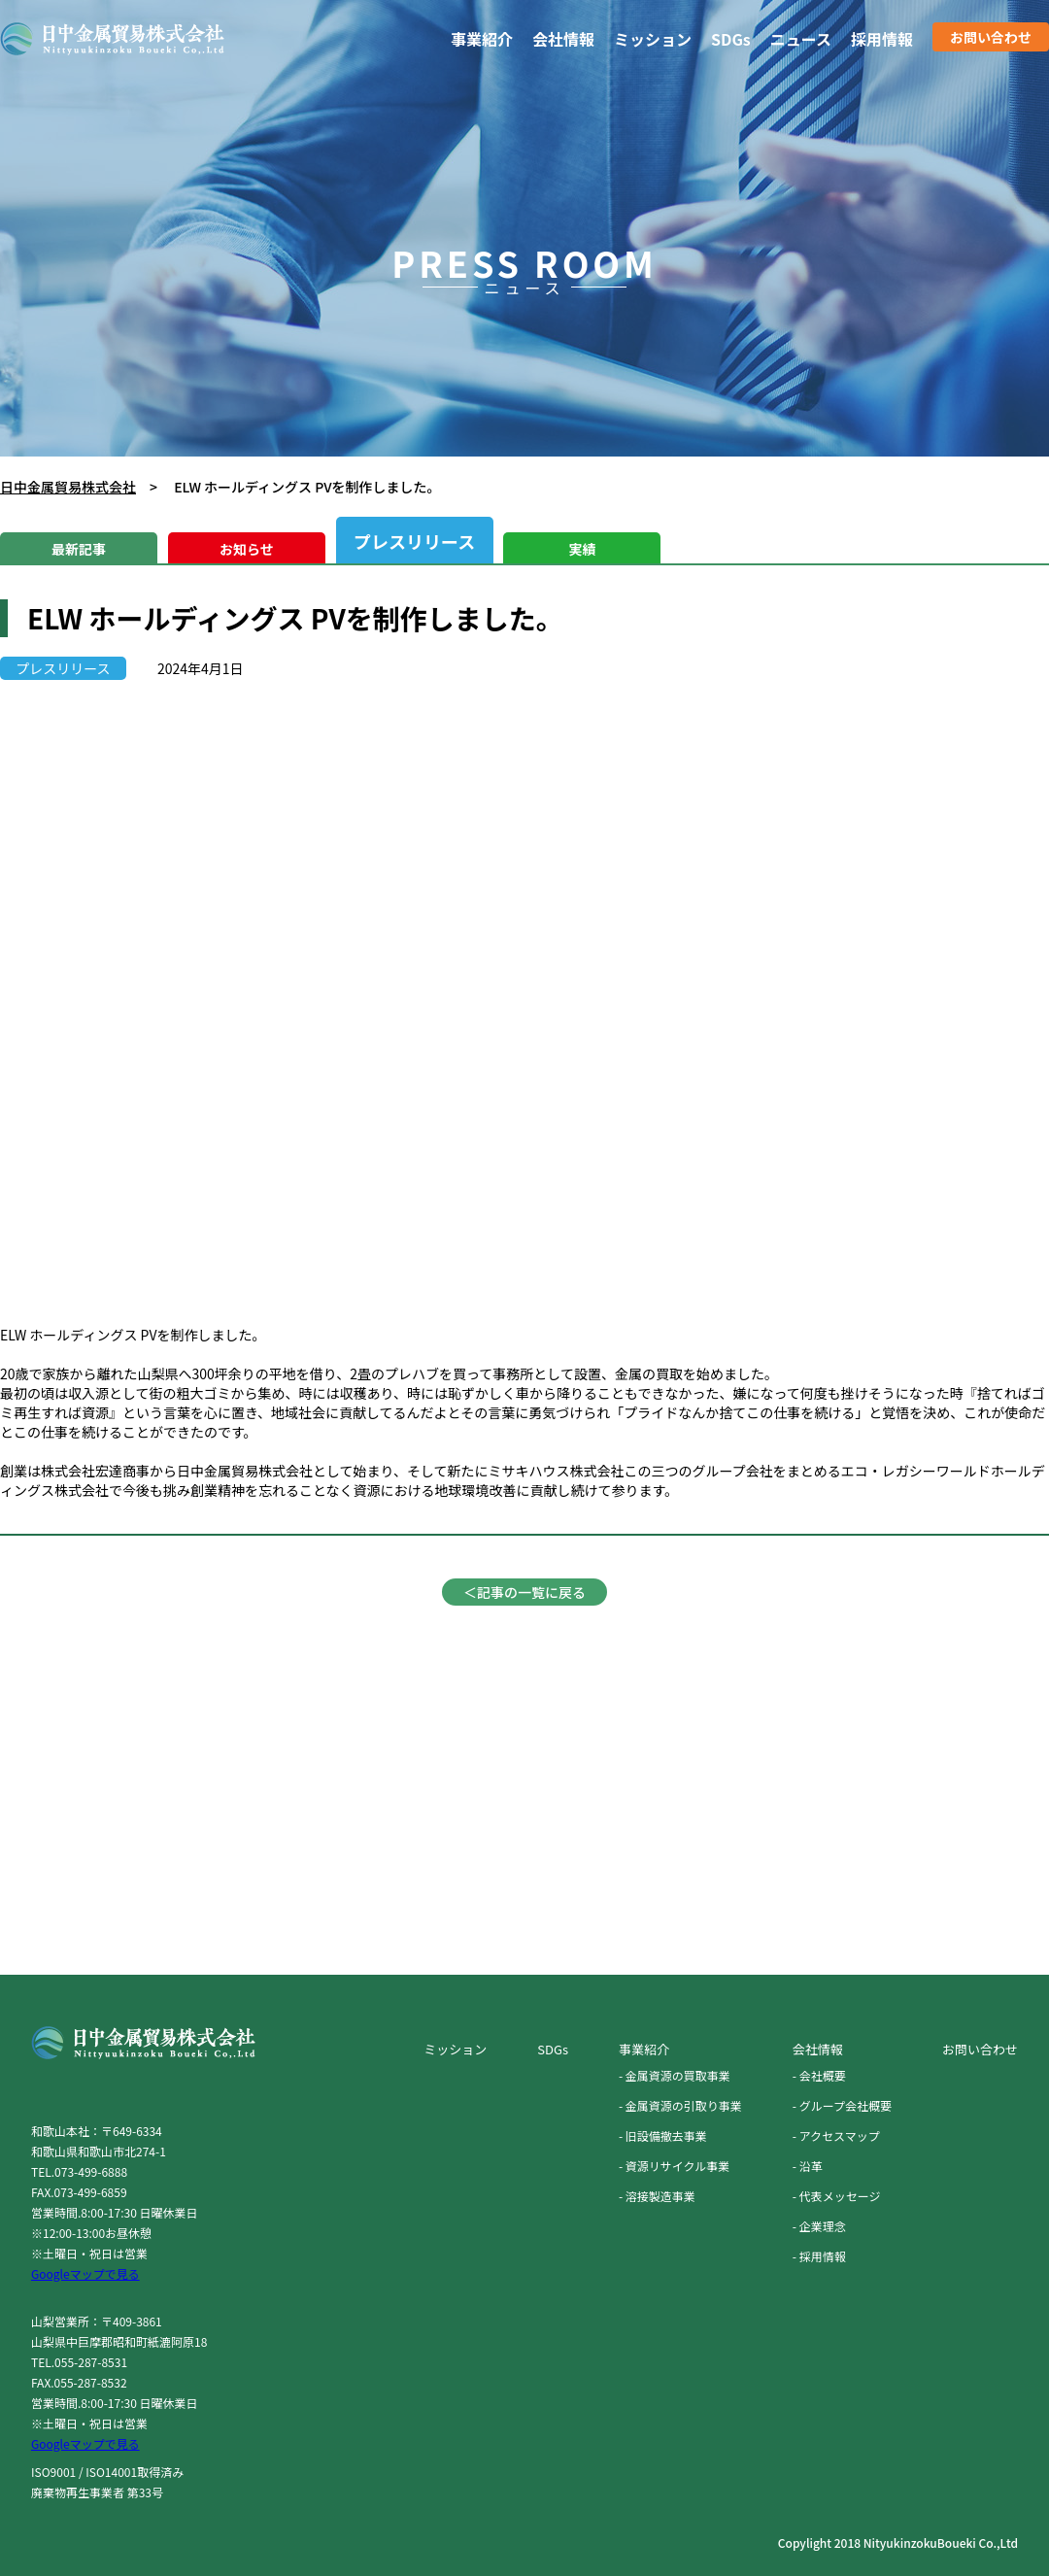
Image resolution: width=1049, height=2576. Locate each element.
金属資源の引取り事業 (684, 2105)
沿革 (811, 2165)
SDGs (731, 39)
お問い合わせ (991, 37)
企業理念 (822, 2226)
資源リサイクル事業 (677, 2165)
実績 (581, 549)
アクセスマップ (839, 2135)
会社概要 (822, 2075)
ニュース (800, 39)
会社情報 (563, 39)
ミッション (653, 39)
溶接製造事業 (660, 2195)
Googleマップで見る (85, 2273)
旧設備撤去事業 (666, 2135)
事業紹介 (482, 39)
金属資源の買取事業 (678, 2075)
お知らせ (247, 549)
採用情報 (882, 39)
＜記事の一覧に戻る (524, 1592)
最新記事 (78, 549)
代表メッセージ (840, 2195)
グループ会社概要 (845, 2105)
